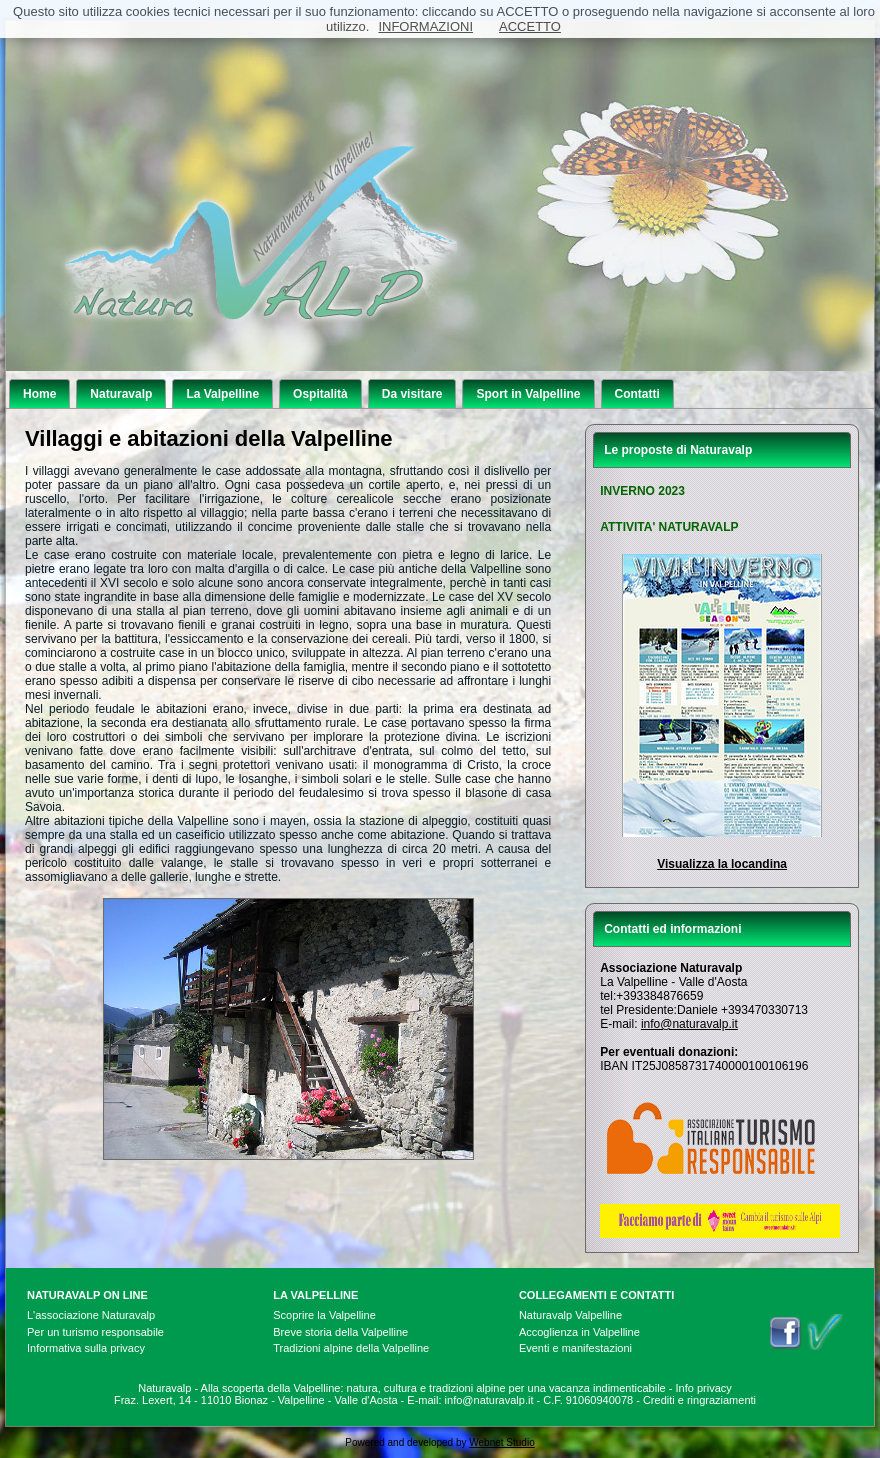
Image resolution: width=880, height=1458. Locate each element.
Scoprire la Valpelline (324, 1315)
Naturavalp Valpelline (570, 1315)
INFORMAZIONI (425, 26)
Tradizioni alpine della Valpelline (351, 1348)
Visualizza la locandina (722, 864)
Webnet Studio (501, 1442)
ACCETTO (530, 26)
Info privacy (704, 1388)
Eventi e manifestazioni (575, 1348)
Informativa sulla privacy (86, 1348)
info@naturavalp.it (689, 1024)
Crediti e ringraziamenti (699, 1400)
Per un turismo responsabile (95, 1332)
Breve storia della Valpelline (340, 1332)
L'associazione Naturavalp (91, 1315)
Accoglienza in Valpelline (579, 1332)
